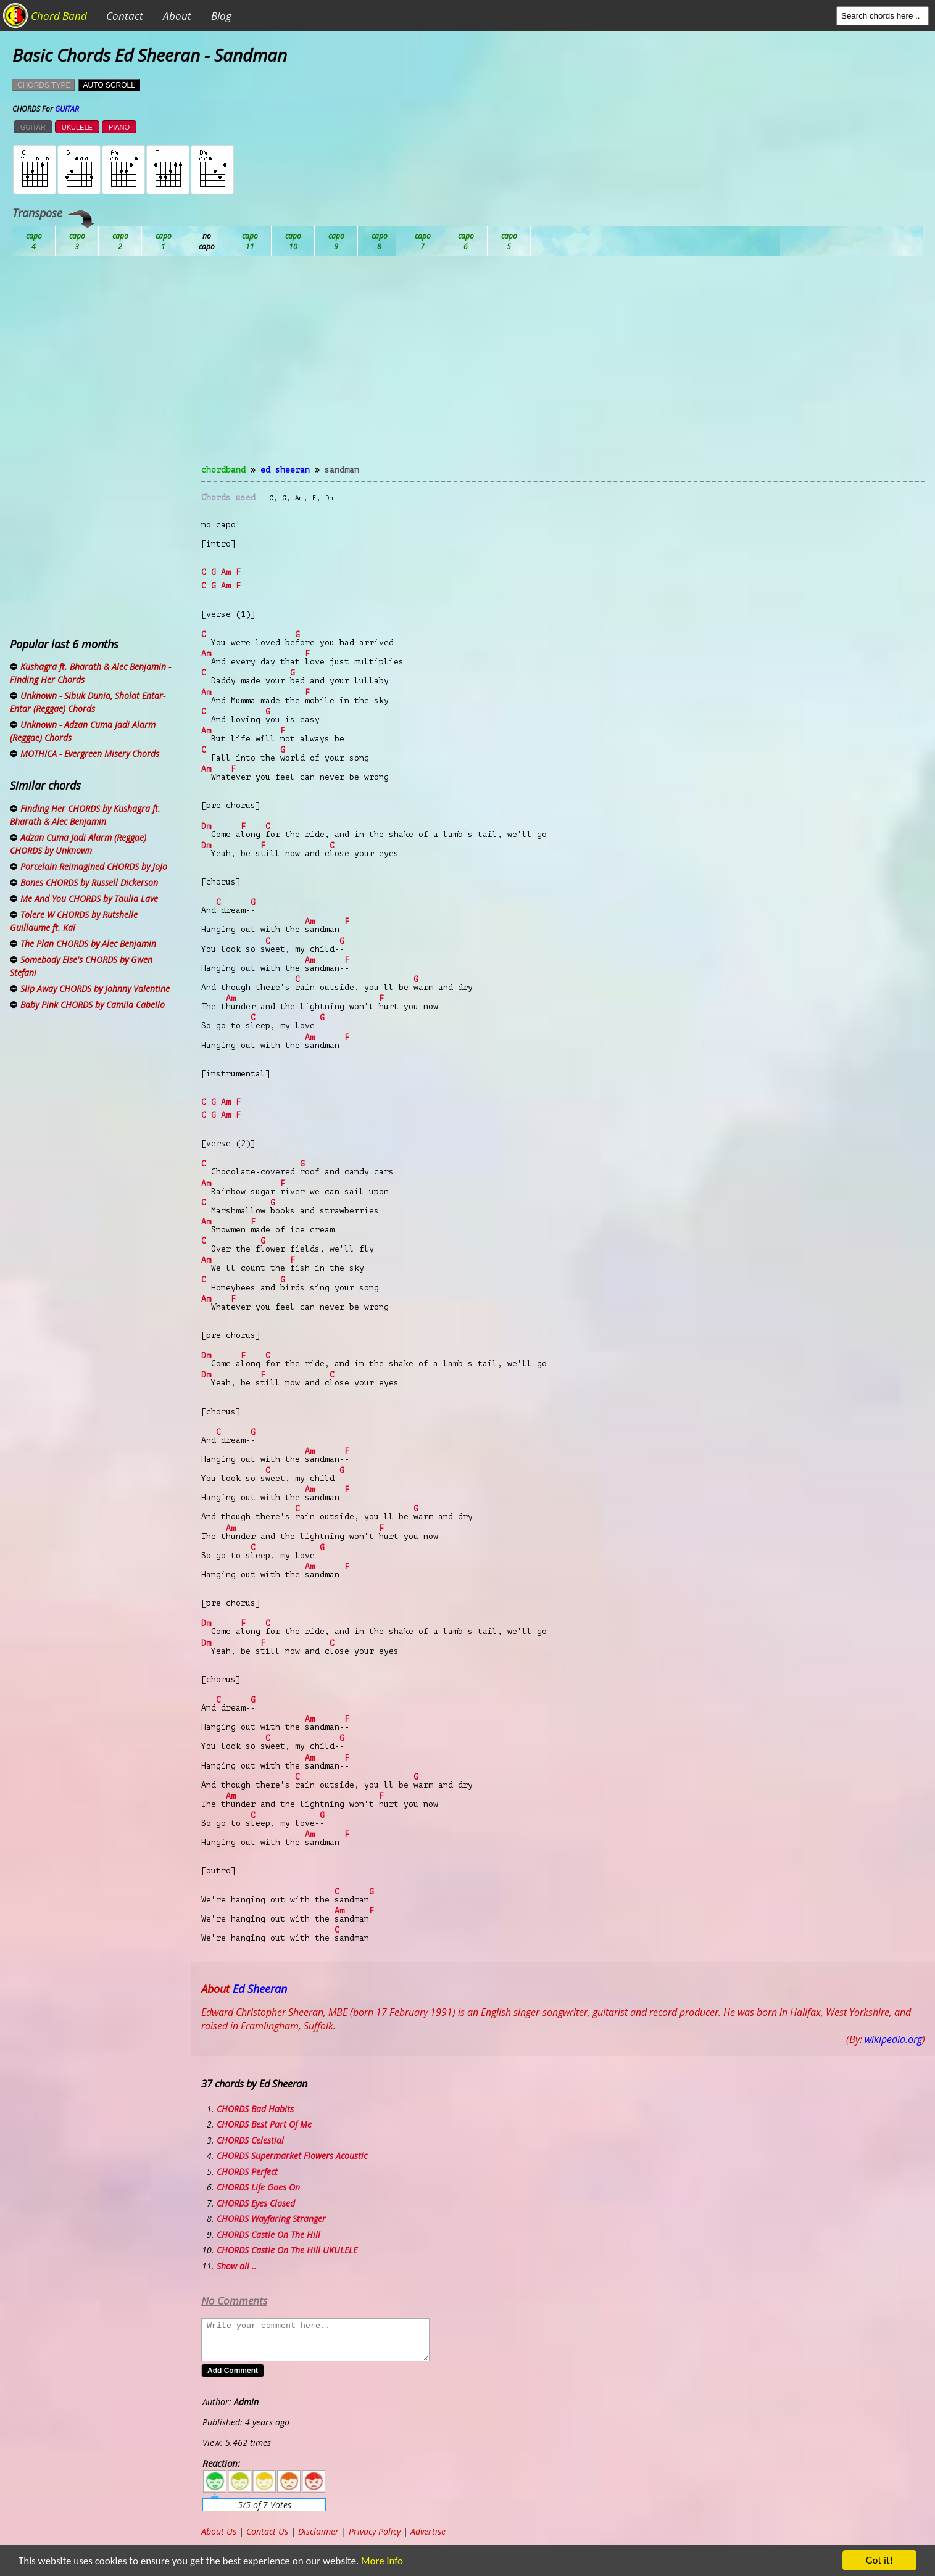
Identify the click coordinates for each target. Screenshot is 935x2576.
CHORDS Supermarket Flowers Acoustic (292, 2155)
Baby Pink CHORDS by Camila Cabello (92, 1004)
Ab (34, 241)
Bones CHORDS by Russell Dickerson (89, 882)
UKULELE (77, 127)
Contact (124, 16)
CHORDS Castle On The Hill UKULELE (287, 2250)
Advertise (428, 2531)
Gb (466, 241)
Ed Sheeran (285, 469)
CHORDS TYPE (43, 85)
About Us (218, 2531)
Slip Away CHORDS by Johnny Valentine (95, 988)
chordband (223, 469)
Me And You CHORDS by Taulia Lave (89, 898)
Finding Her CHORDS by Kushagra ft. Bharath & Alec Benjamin (85, 815)
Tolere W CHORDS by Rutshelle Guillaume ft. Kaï (74, 921)
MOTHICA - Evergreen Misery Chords (89, 753)
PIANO (119, 127)
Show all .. (237, 2266)
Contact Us (267, 2531)
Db (250, 241)
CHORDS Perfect (247, 2172)
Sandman (342, 469)
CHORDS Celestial (250, 2140)
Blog (221, 16)
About (177, 16)
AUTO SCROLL (109, 85)
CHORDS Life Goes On (258, 2187)
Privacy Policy (375, 2531)
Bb (120, 241)
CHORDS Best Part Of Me (264, 2124)
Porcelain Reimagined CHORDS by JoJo (93, 866)
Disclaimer (318, 2531)
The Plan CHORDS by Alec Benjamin (88, 943)
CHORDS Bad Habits (255, 2109)
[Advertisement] (563, 367)
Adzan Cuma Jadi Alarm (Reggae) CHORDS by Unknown (78, 844)
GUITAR (33, 127)
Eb (336, 241)
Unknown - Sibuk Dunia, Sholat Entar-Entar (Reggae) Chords (87, 702)
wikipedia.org (893, 2039)
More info (382, 2560)
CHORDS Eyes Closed (256, 2203)
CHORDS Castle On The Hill (268, 2234)
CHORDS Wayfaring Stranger (271, 2218)
